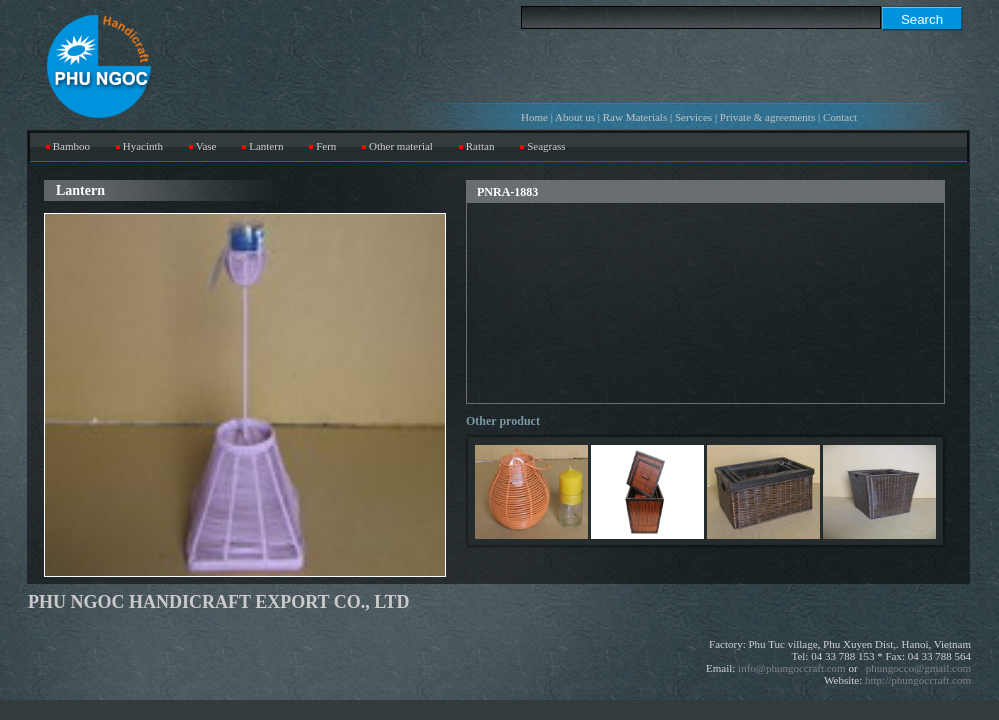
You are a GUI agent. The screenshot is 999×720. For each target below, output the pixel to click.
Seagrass (546, 146)
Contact (840, 117)
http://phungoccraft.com (918, 680)
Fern (326, 146)
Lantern (266, 146)
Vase (206, 146)
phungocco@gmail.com (918, 668)
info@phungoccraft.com (792, 668)
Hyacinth (143, 146)
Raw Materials (635, 117)
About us (575, 117)
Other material (401, 146)
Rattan (480, 146)
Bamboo (71, 146)
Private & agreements (767, 117)
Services (693, 117)
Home (534, 117)
